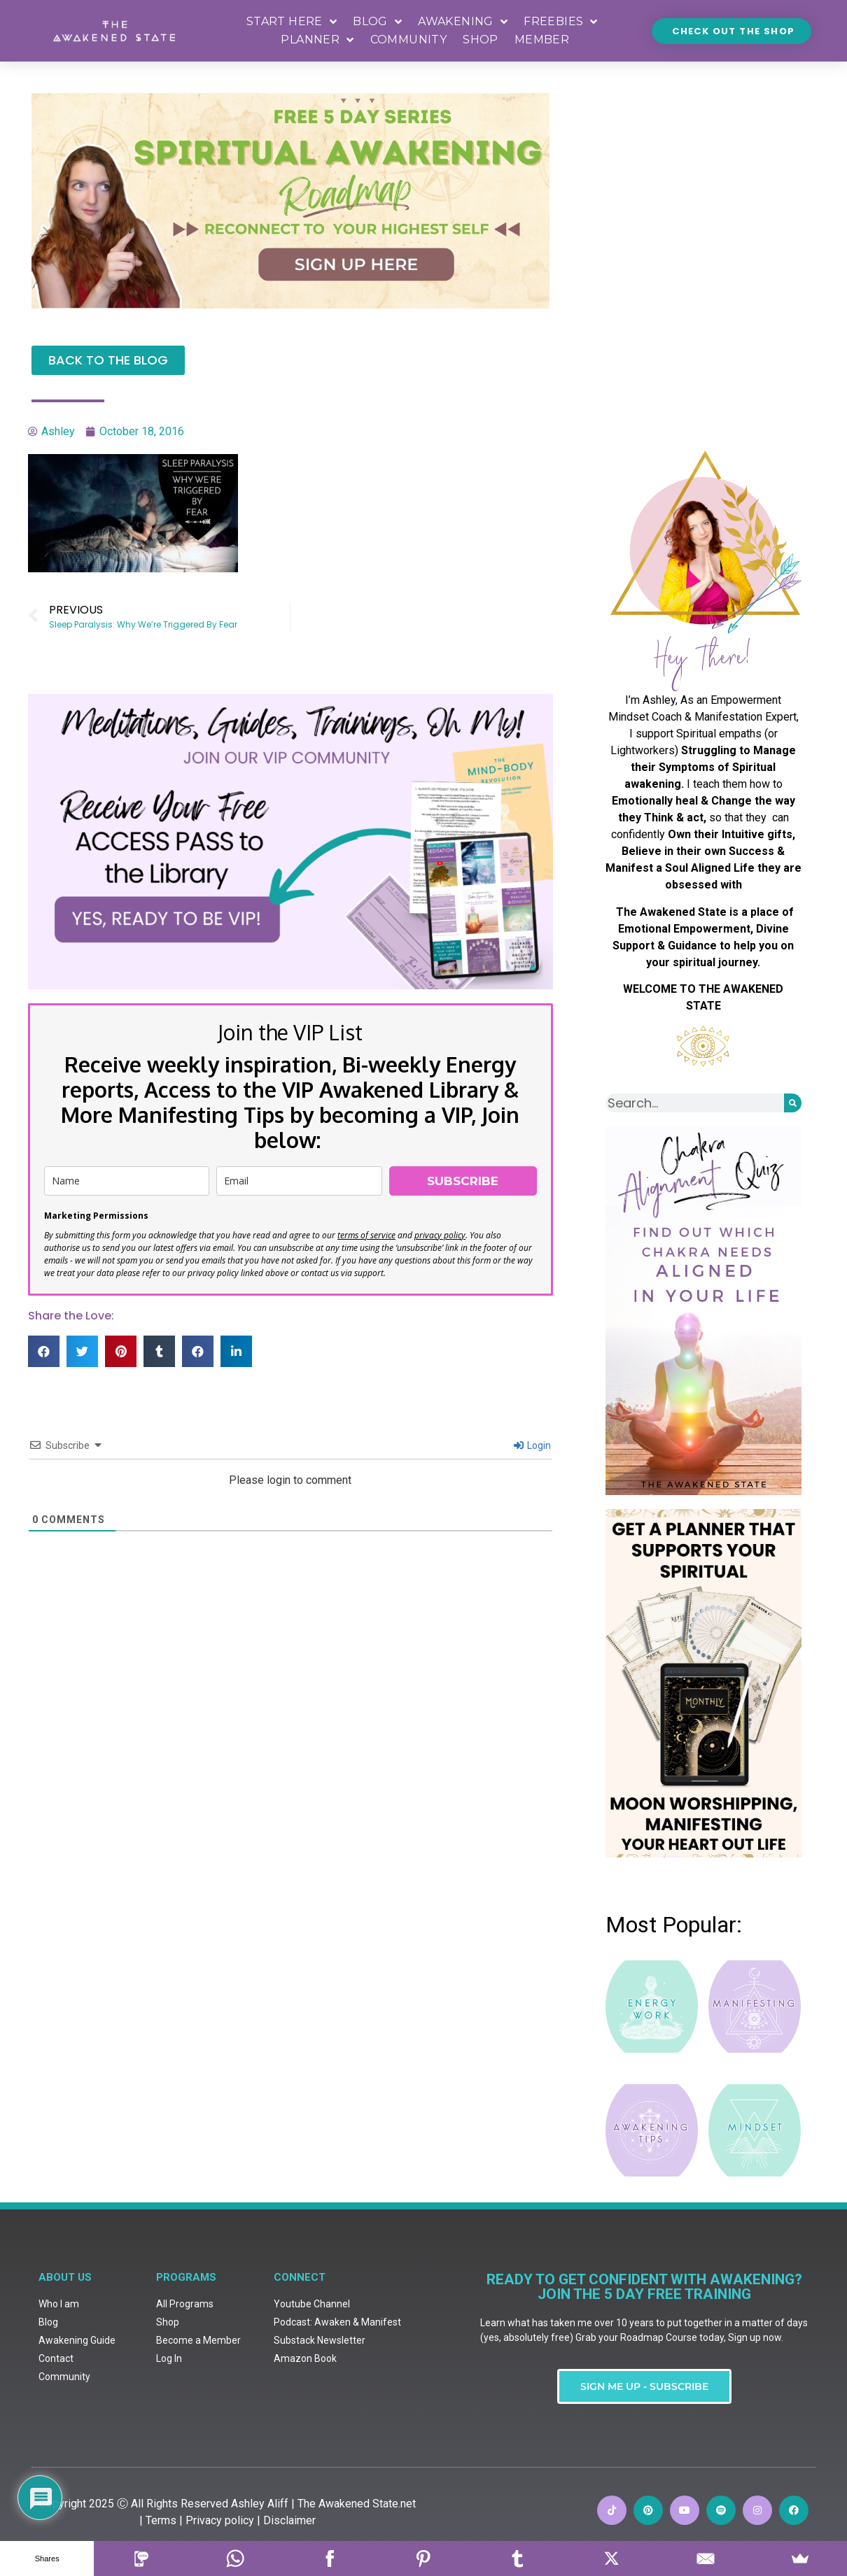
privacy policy (439, 1235)
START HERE (291, 22)
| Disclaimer (286, 2359)
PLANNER (317, 40)
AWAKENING (462, 22)
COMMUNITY (408, 39)
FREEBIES (561, 22)
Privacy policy (220, 2359)
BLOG (377, 22)
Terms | (164, 2359)
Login (532, 1445)
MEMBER (541, 39)
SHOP (480, 39)
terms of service (366, 1235)
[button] (43, 1351)
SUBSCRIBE (462, 1181)
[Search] (793, 1103)
